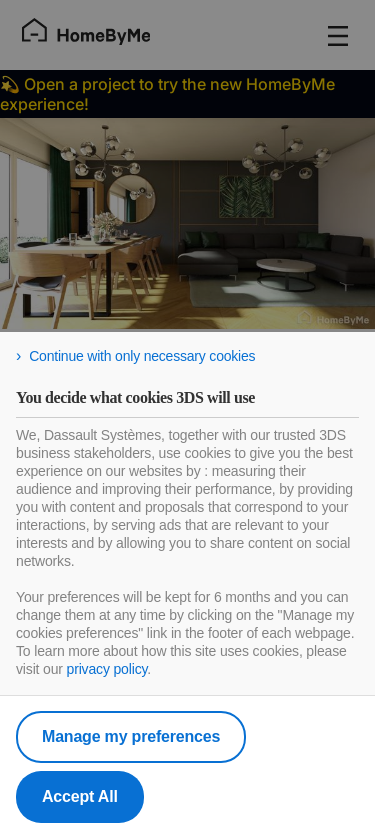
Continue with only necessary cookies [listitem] (142, 356)
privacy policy (107, 669)
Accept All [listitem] (80, 796)
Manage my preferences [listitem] (131, 736)
